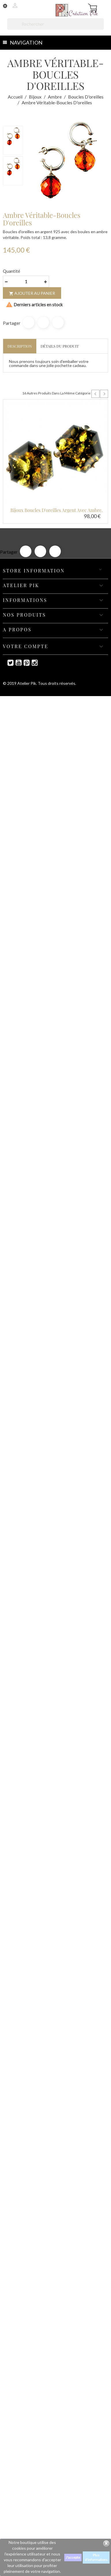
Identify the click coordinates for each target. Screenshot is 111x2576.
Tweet (43, 322)
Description (19, 346)
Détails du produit (60, 346)
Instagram (32, 663)
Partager (28, 322)
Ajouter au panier (32, 293)
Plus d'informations (96, 2557)
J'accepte (73, 2557)
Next (104, 394)
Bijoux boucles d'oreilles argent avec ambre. (56, 510)
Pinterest (58, 322)
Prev (95, 394)
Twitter (8, 663)
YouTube (16, 663)
